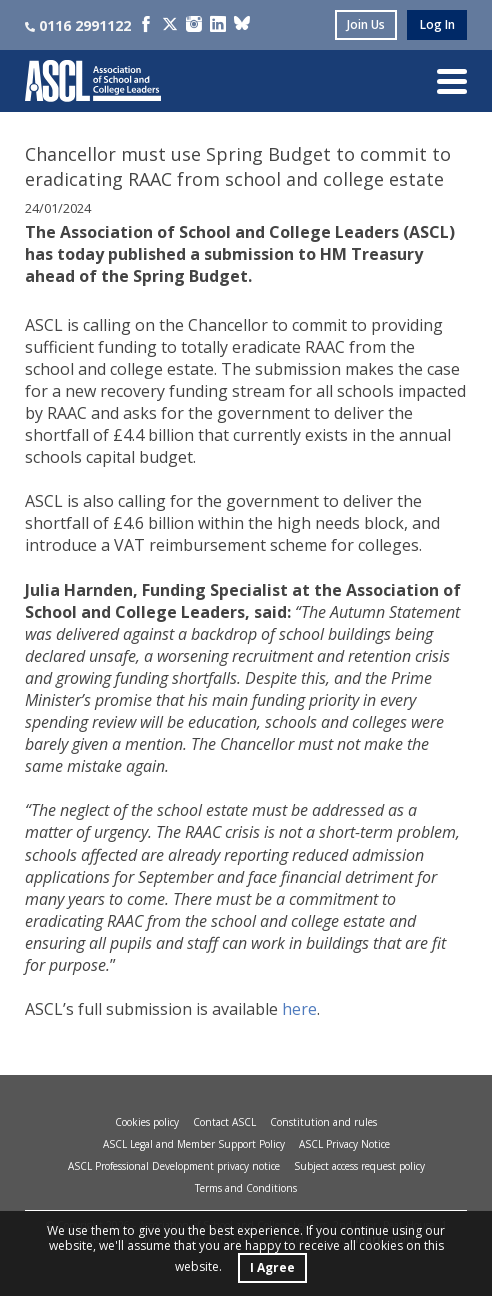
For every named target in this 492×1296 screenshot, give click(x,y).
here (299, 1009)
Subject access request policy (359, 1166)
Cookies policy (147, 1122)
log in (437, 24)
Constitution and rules (323, 1122)
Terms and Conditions (246, 1188)
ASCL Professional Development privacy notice (174, 1166)
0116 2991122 (78, 25)
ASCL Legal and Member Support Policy (194, 1144)
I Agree (272, 1267)
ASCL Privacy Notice (344, 1144)
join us (366, 24)
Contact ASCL (224, 1122)
